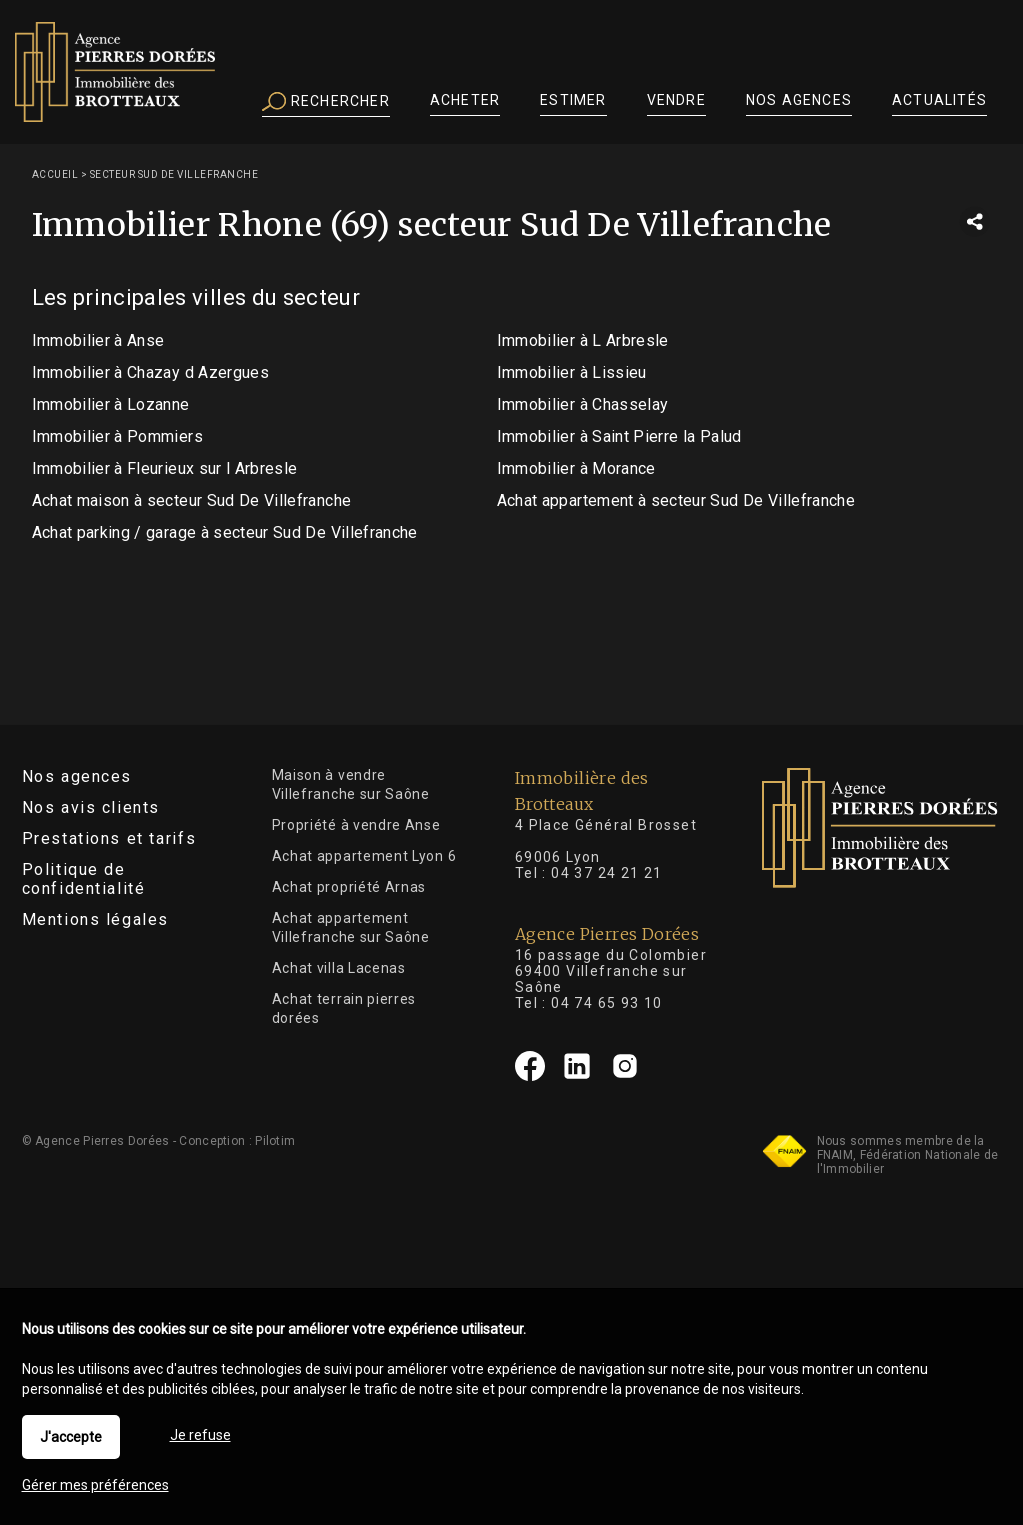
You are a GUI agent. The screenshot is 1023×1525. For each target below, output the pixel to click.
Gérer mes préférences (95, 1485)
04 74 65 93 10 (607, 1003)
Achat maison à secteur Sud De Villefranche (192, 500)
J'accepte (71, 1437)
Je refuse (200, 1435)
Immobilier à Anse (98, 340)
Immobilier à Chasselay (583, 404)
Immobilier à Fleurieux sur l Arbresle (165, 468)
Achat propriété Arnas (349, 887)
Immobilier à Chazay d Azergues (151, 372)
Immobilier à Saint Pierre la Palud (619, 436)
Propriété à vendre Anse (356, 825)
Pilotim (275, 1141)
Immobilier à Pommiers (117, 436)
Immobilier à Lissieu (572, 372)
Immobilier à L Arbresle (583, 340)
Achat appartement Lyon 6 (364, 856)
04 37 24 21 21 (607, 873)
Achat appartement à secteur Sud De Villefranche (676, 500)
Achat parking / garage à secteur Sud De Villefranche (225, 532)
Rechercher (326, 102)
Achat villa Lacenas (339, 968)
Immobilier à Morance (576, 468)
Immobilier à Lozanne (111, 404)
